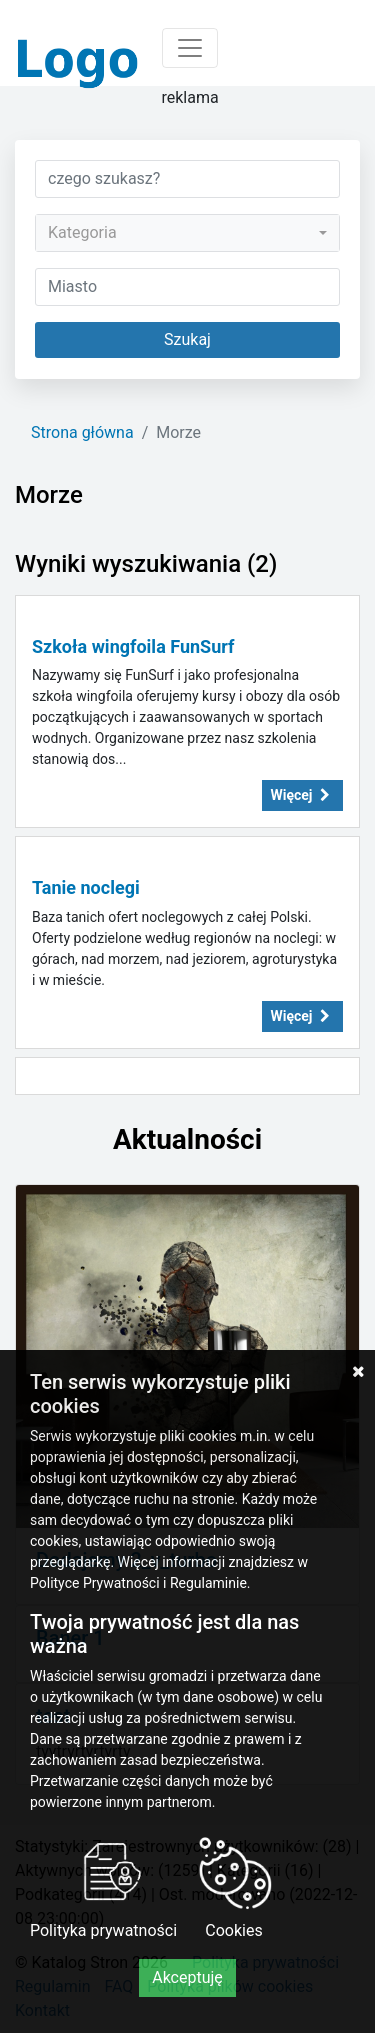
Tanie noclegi (86, 887)
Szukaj (187, 339)
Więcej (303, 795)
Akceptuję (187, 1977)
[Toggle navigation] (190, 48)
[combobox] (187, 233)
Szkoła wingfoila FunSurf (133, 646)
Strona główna (82, 432)
